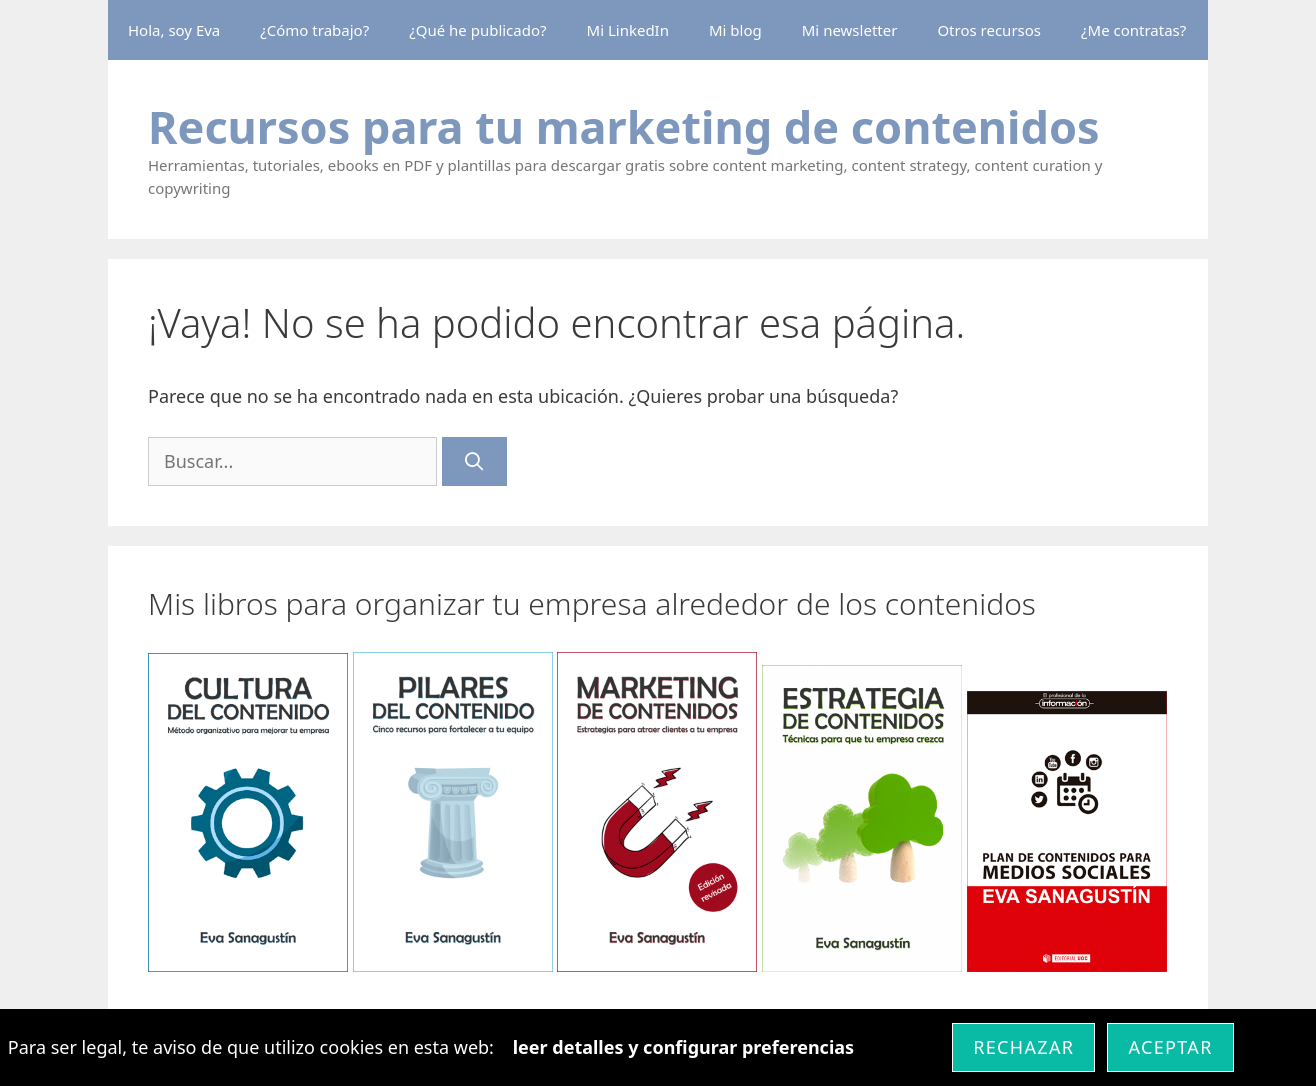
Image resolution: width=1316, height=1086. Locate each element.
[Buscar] (474, 461)
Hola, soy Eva (174, 30)
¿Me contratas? (1133, 30)
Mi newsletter (850, 30)
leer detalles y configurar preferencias (683, 1047)
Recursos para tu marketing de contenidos (624, 126)
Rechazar (1023, 1047)
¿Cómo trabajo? (314, 30)
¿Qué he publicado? (477, 30)
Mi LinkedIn (628, 30)
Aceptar (1170, 1047)
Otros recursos (989, 30)
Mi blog (735, 30)
